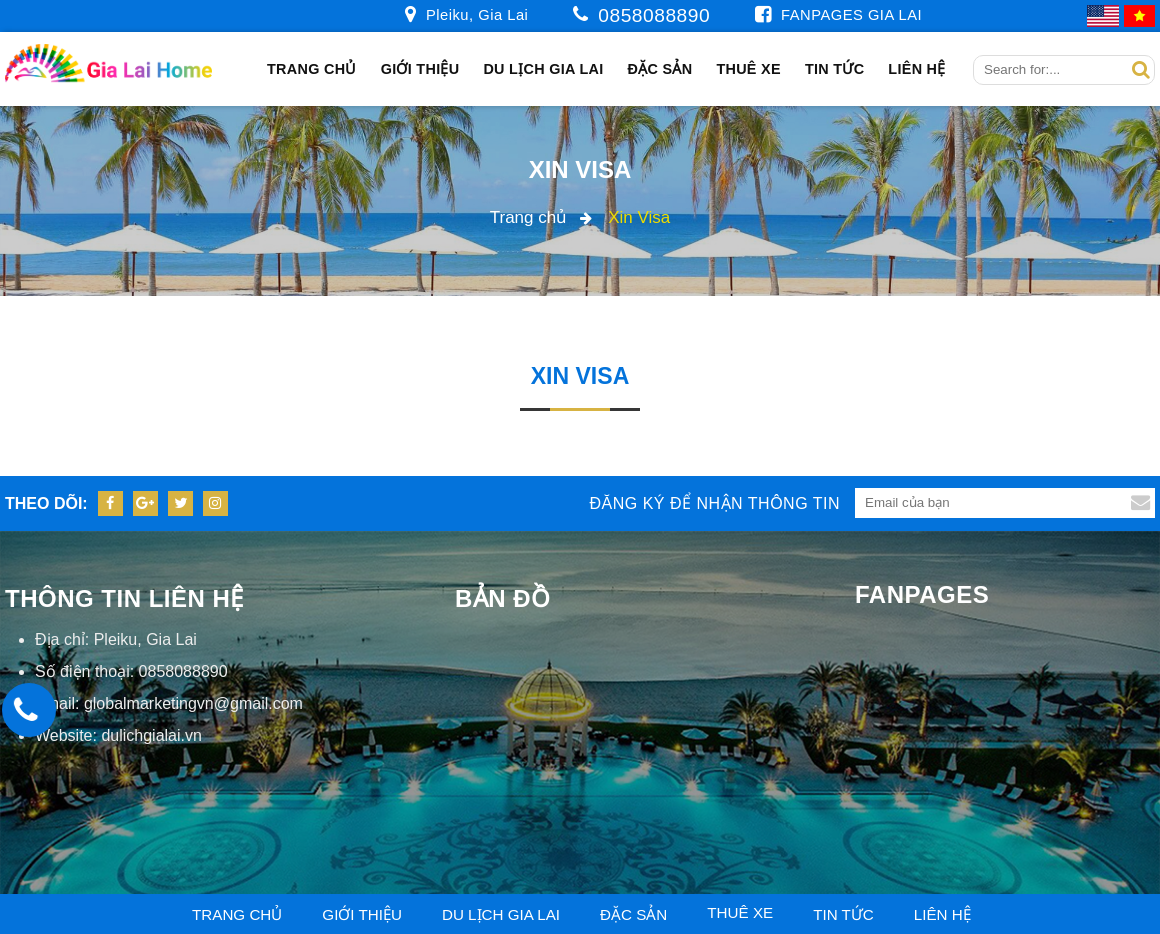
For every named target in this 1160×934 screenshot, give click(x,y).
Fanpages (922, 594)
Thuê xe (748, 69)
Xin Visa (580, 169)
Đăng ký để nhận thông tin (715, 503)
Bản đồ (503, 598)
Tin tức (834, 69)
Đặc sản (660, 69)
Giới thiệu (420, 69)
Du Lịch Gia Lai (543, 69)
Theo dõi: (46, 503)
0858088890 (654, 15)
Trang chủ (312, 69)
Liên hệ (916, 69)
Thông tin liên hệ (124, 598)
